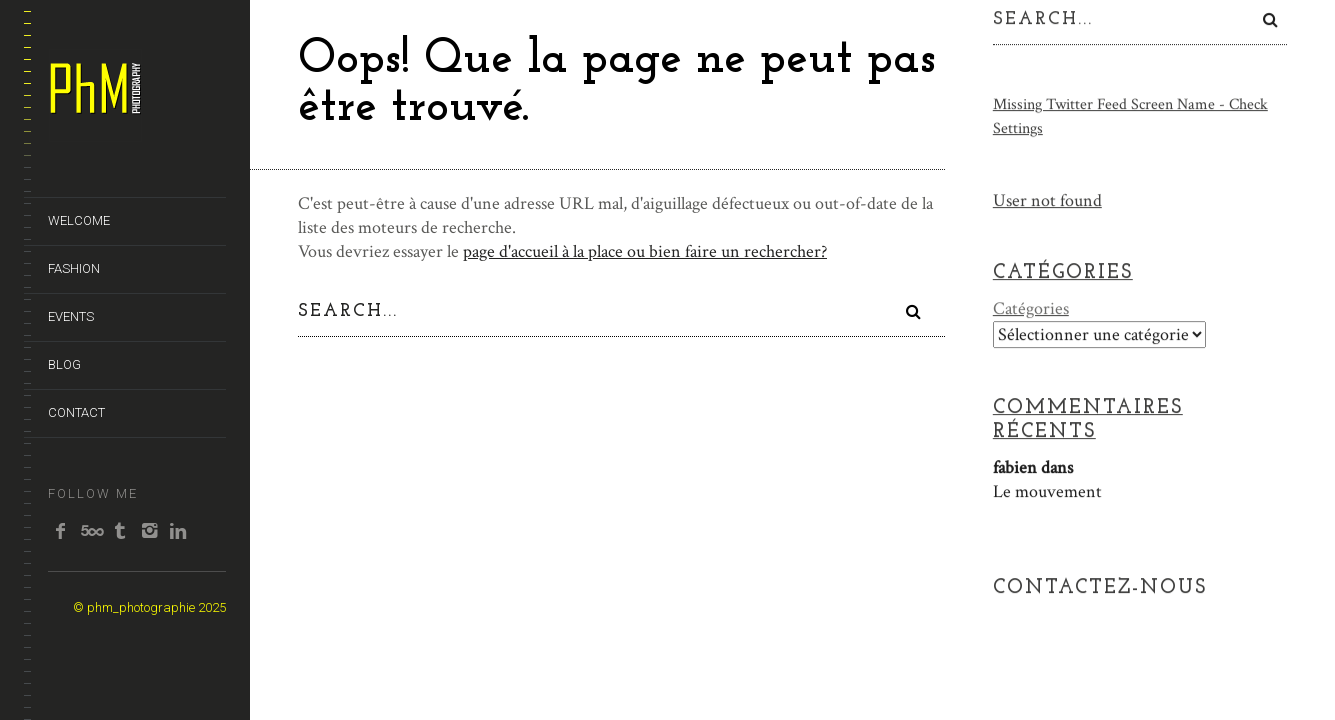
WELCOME (79, 220)
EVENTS (71, 316)
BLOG (64, 364)
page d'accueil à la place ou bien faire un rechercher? (645, 251)
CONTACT (76, 412)
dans (1033, 467)
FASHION (74, 268)
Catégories (1031, 308)
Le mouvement (1047, 491)
